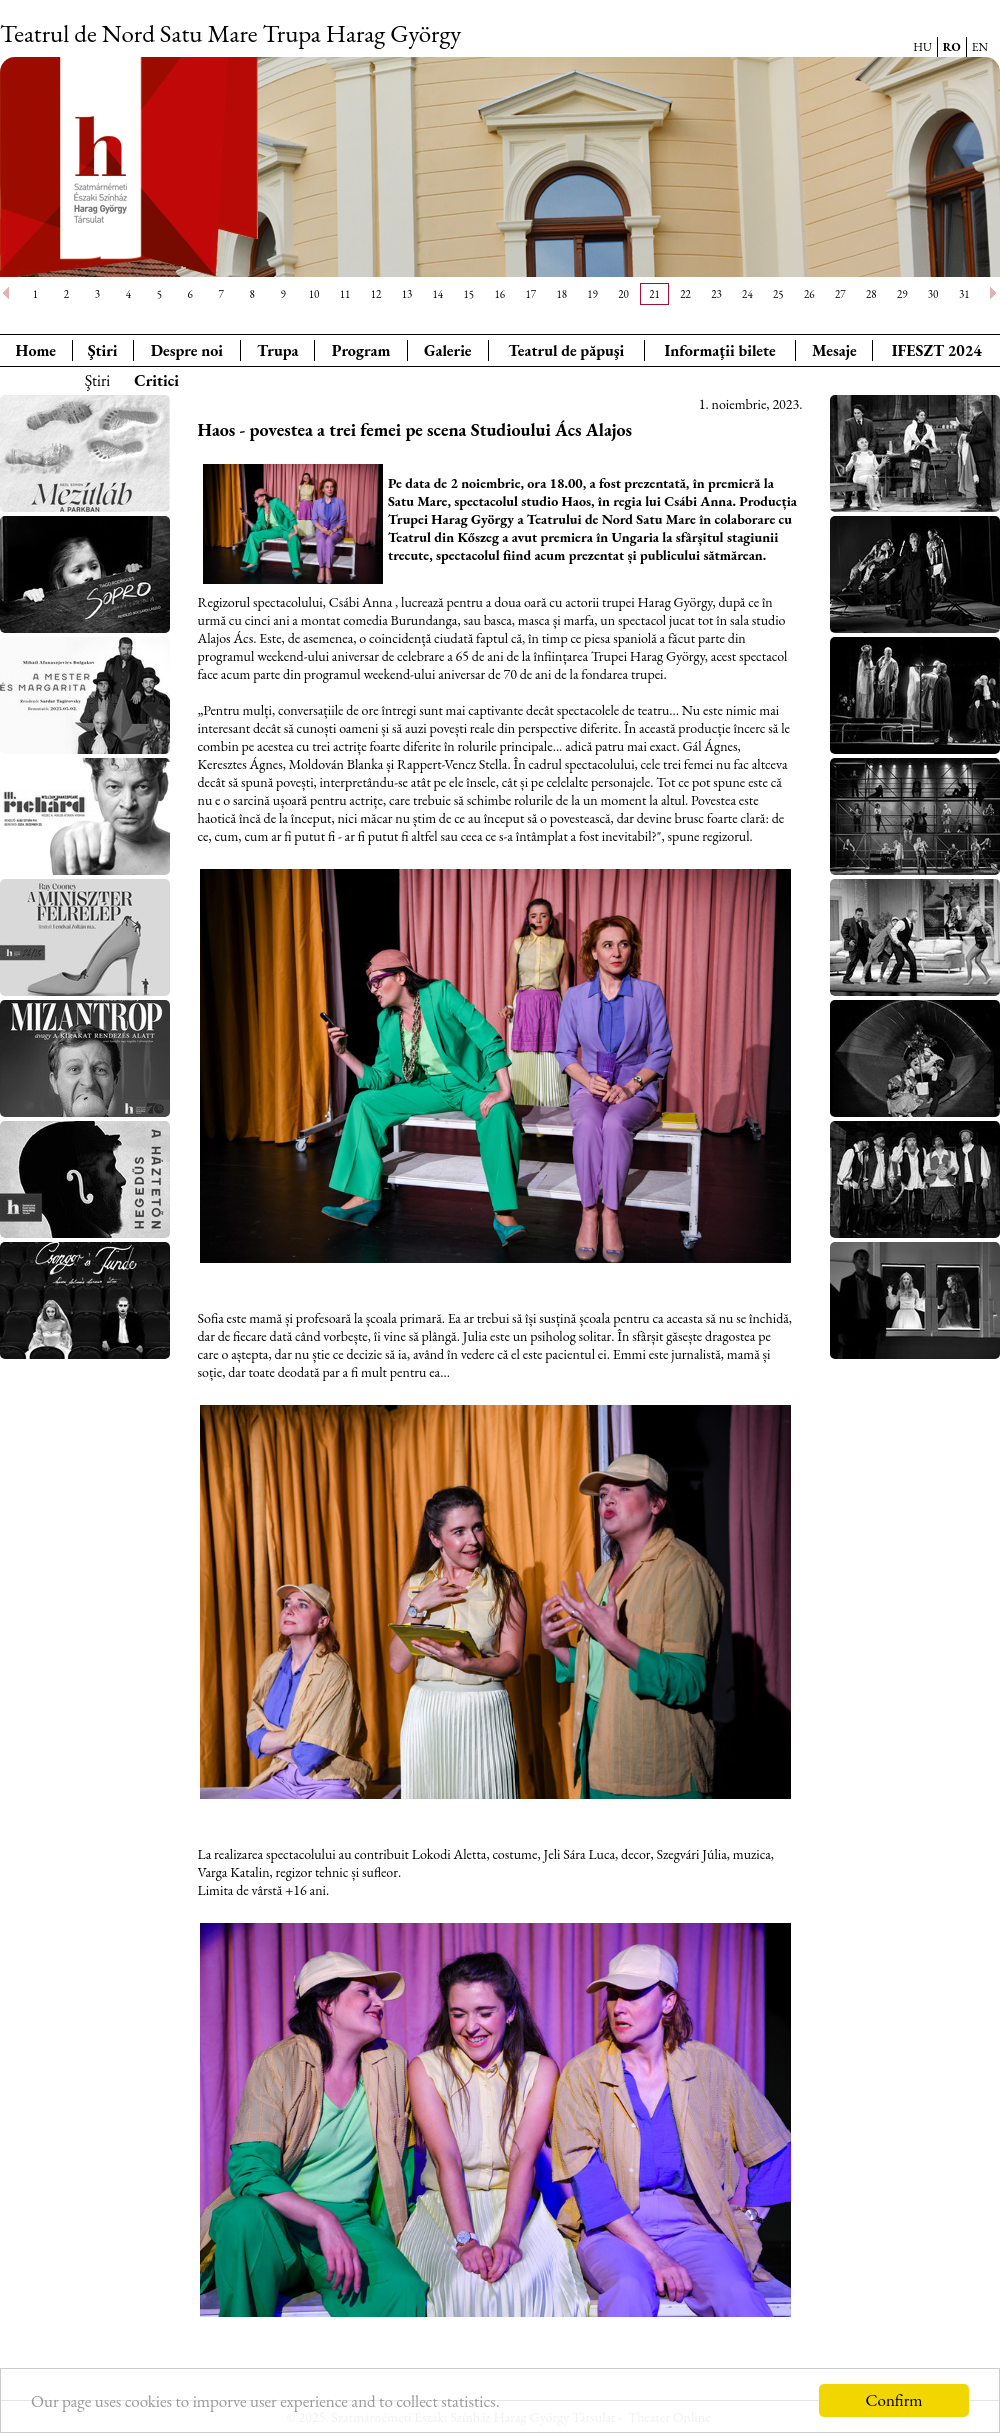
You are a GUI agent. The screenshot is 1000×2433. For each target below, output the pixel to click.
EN (980, 47)
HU (922, 47)
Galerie (448, 350)
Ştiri (103, 350)
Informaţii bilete (719, 350)
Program (361, 350)
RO (952, 47)
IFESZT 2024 (937, 350)
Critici (156, 380)
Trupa (277, 350)
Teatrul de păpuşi (566, 350)
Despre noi (187, 350)
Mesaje (834, 350)
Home (36, 350)
